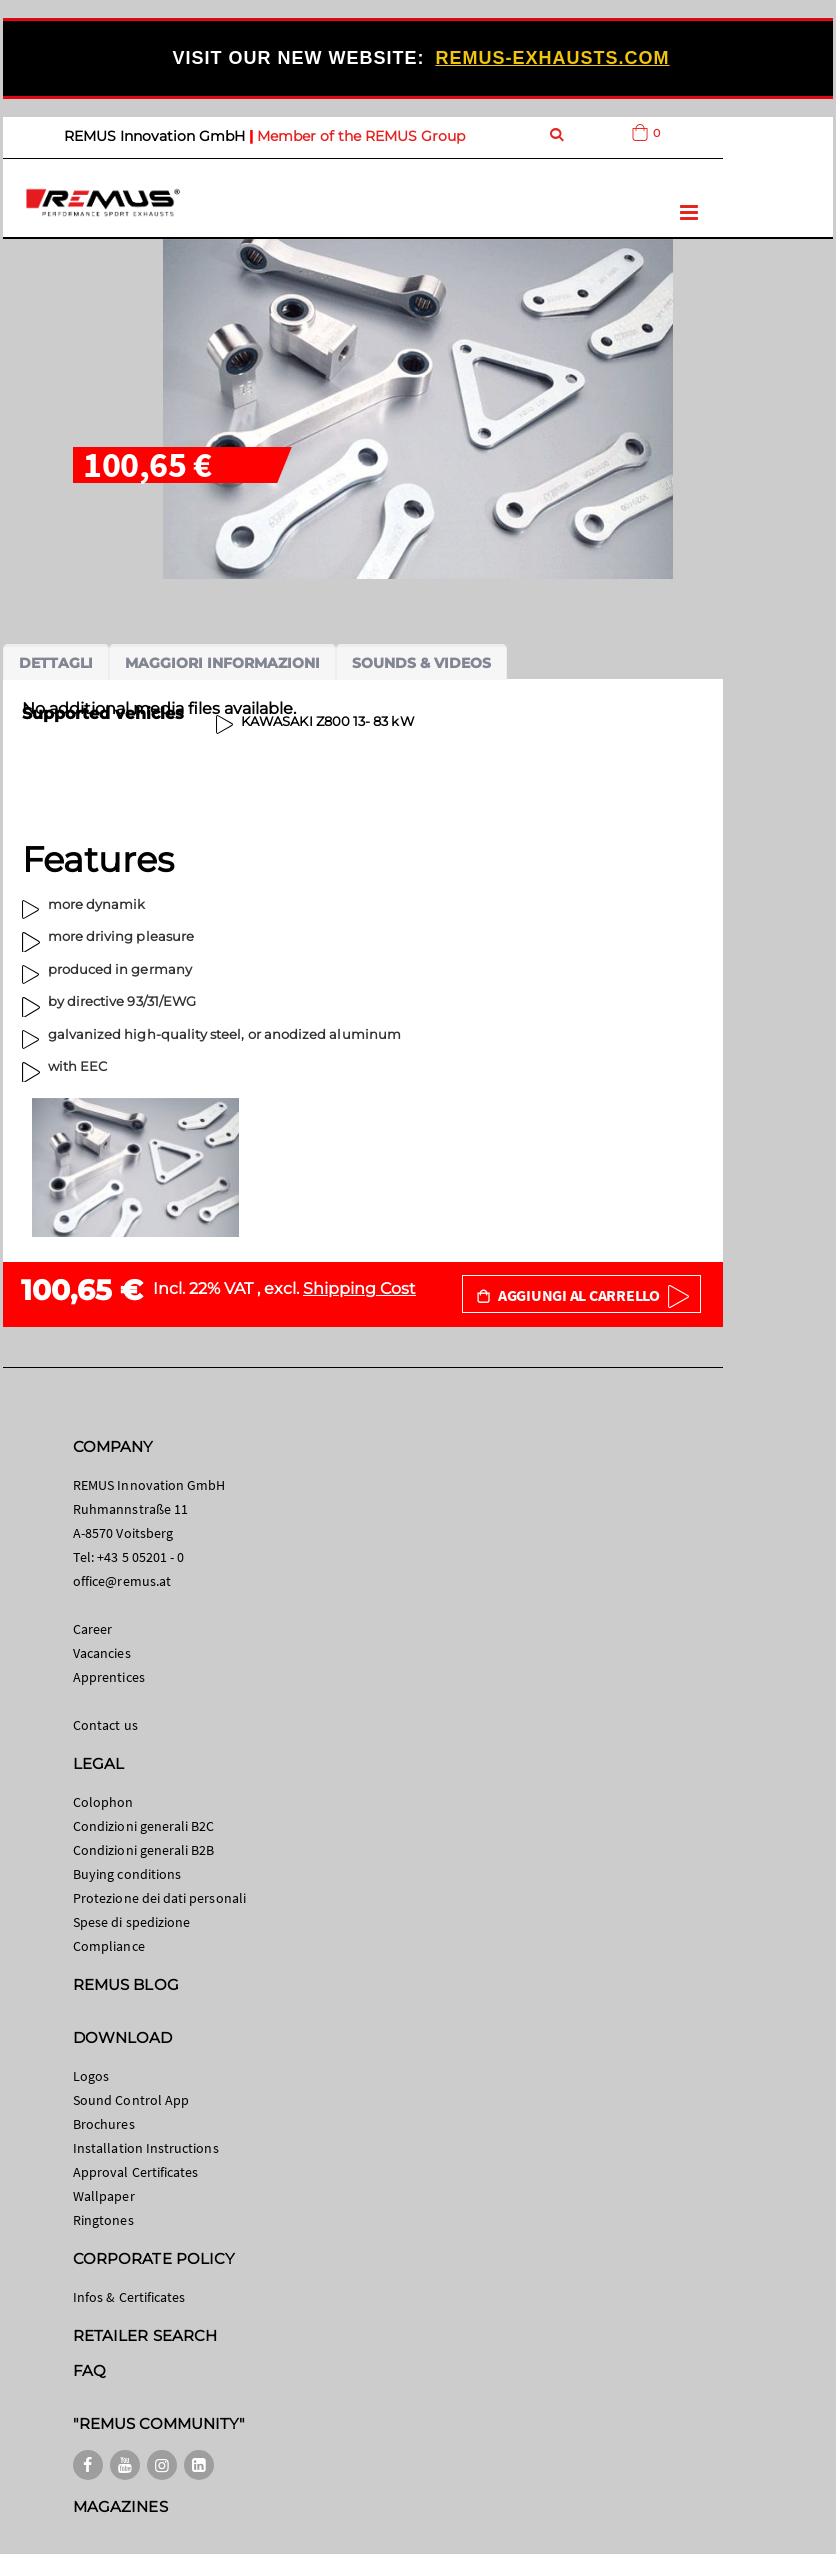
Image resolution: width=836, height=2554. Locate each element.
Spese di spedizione (131, 1922)
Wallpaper (104, 2196)
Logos (91, 2076)
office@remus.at (122, 1581)
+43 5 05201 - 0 (140, 1557)
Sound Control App (131, 2100)
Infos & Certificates (129, 2297)
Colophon (103, 1802)
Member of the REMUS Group (361, 136)
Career (92, 1629)
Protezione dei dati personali (159, 1898)
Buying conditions (127, 1874)
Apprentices (109, 1677)
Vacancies (102, 1653)
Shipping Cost (359, 1288)
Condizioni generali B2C (144, 1826)
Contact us (105, 1725)
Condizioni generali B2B (144, 1850)
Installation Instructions (146, 2148)
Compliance (109, 1946)
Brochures (104, 2124)
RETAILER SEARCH (145, 2335)
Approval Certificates (135, 2172)
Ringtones (103, 2220)
